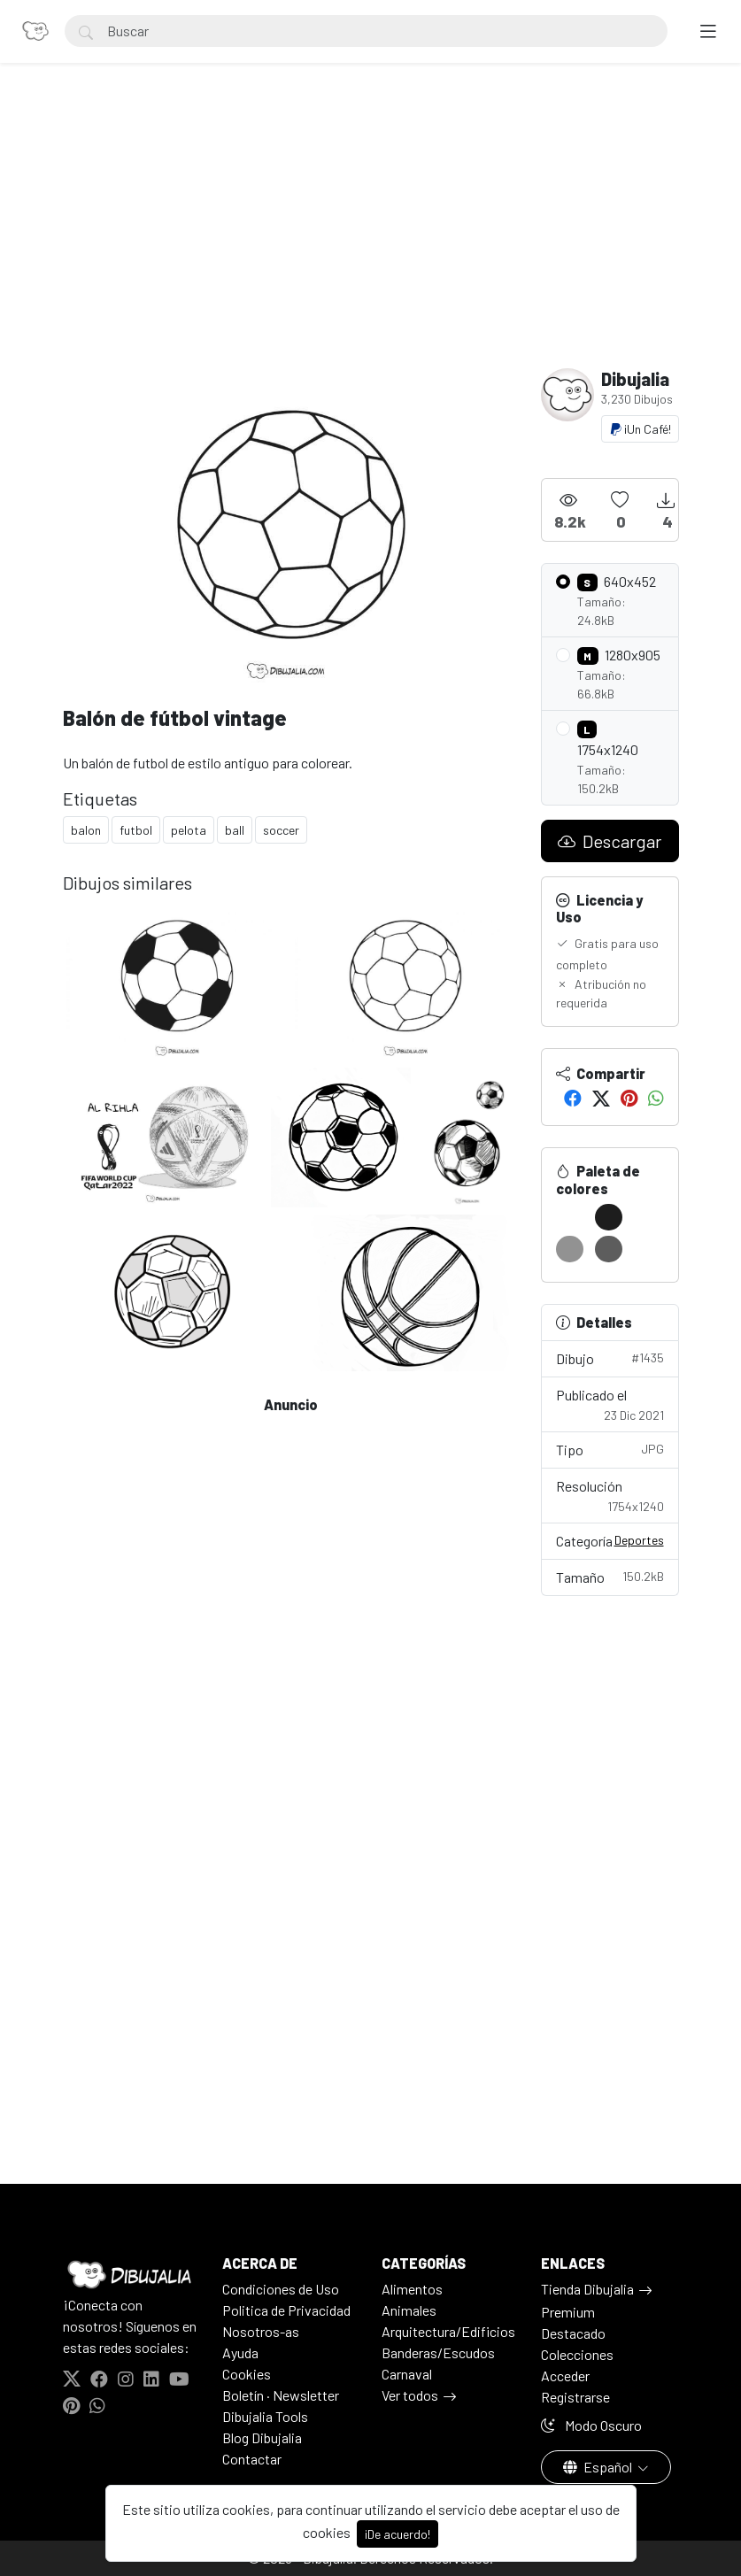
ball (234, 829)
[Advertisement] (371, 235)
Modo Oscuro (591, 2425)
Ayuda (240, 2352)
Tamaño (610, 1576)
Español (599, 2466)
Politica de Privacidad (286, 2310)
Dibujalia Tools (265, 2416)
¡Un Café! (640, 428)
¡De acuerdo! (397, 2533)
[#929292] (569, 1249)
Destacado (573, 2333)
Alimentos (412, 2288)
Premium (568, 2311)
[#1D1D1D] (608, 1217)
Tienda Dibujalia (587, 2288)
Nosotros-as (260, 2331)
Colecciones (577, 2354)
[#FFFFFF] (569, 1217)
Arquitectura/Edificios (448, 2331)
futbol (136, 829)
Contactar (252, 2458)
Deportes (639, 1539)
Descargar (609, 841)
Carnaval (407, 2373)
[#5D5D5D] (608, 1249)
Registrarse (575, 2396)
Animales (409, 2310)
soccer (281, 829)
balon (86, 829)
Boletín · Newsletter (280, 2395)
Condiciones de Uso (280, 2288)
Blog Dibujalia (262, 2437)
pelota (188, 829)
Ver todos (410, 2395)
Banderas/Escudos (438, 2352)
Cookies (246, 2373)
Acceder (565, 2375)
